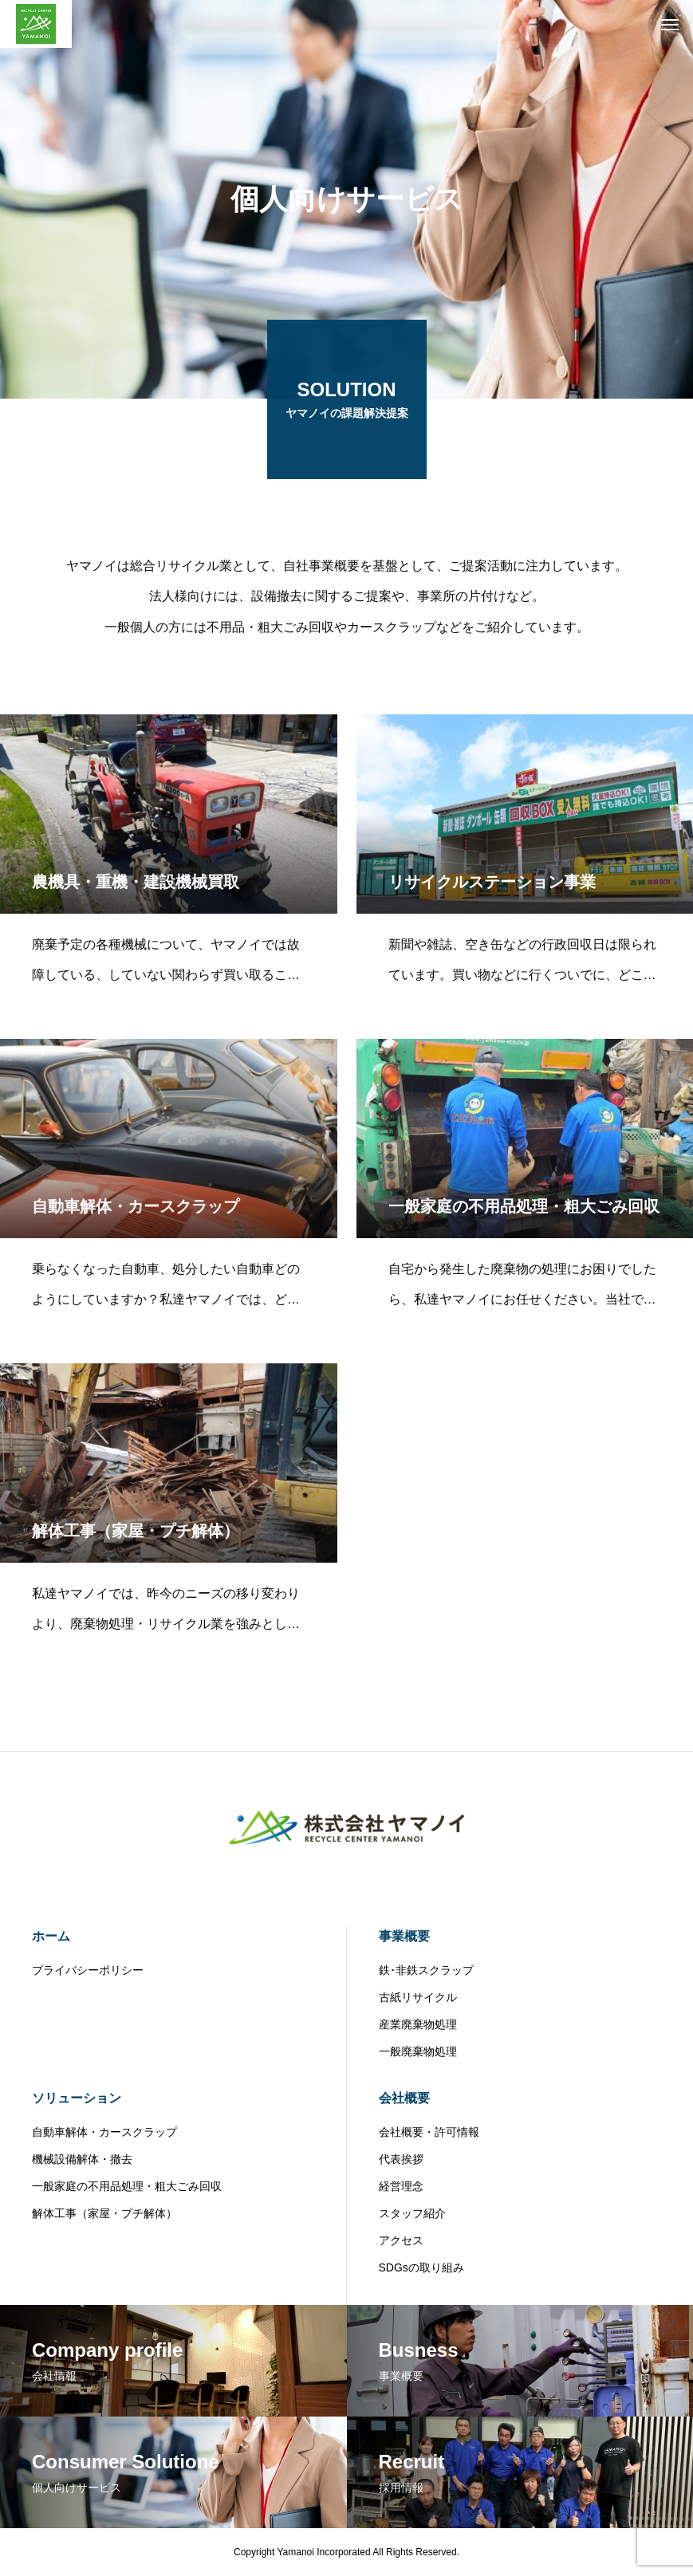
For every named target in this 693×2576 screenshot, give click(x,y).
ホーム (51, 1936)
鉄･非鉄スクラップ (426, 1970)
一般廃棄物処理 (418, 2051)
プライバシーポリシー (88, 1970)
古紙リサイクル (418, 1997)
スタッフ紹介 (412, 2213)
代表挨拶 (401, 2159)
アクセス (401, 2240)
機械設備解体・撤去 (82, 2159)
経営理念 (401, 2186)
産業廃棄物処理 (418, 2024)
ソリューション (76, 2098)
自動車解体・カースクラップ (104, 2132)
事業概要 (404, 1936)
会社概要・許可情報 (429, 2132)
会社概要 (404, 2098)
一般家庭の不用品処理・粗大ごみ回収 (127, 2186)
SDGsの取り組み (421, 2267)
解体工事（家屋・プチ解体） (104, 2213)
